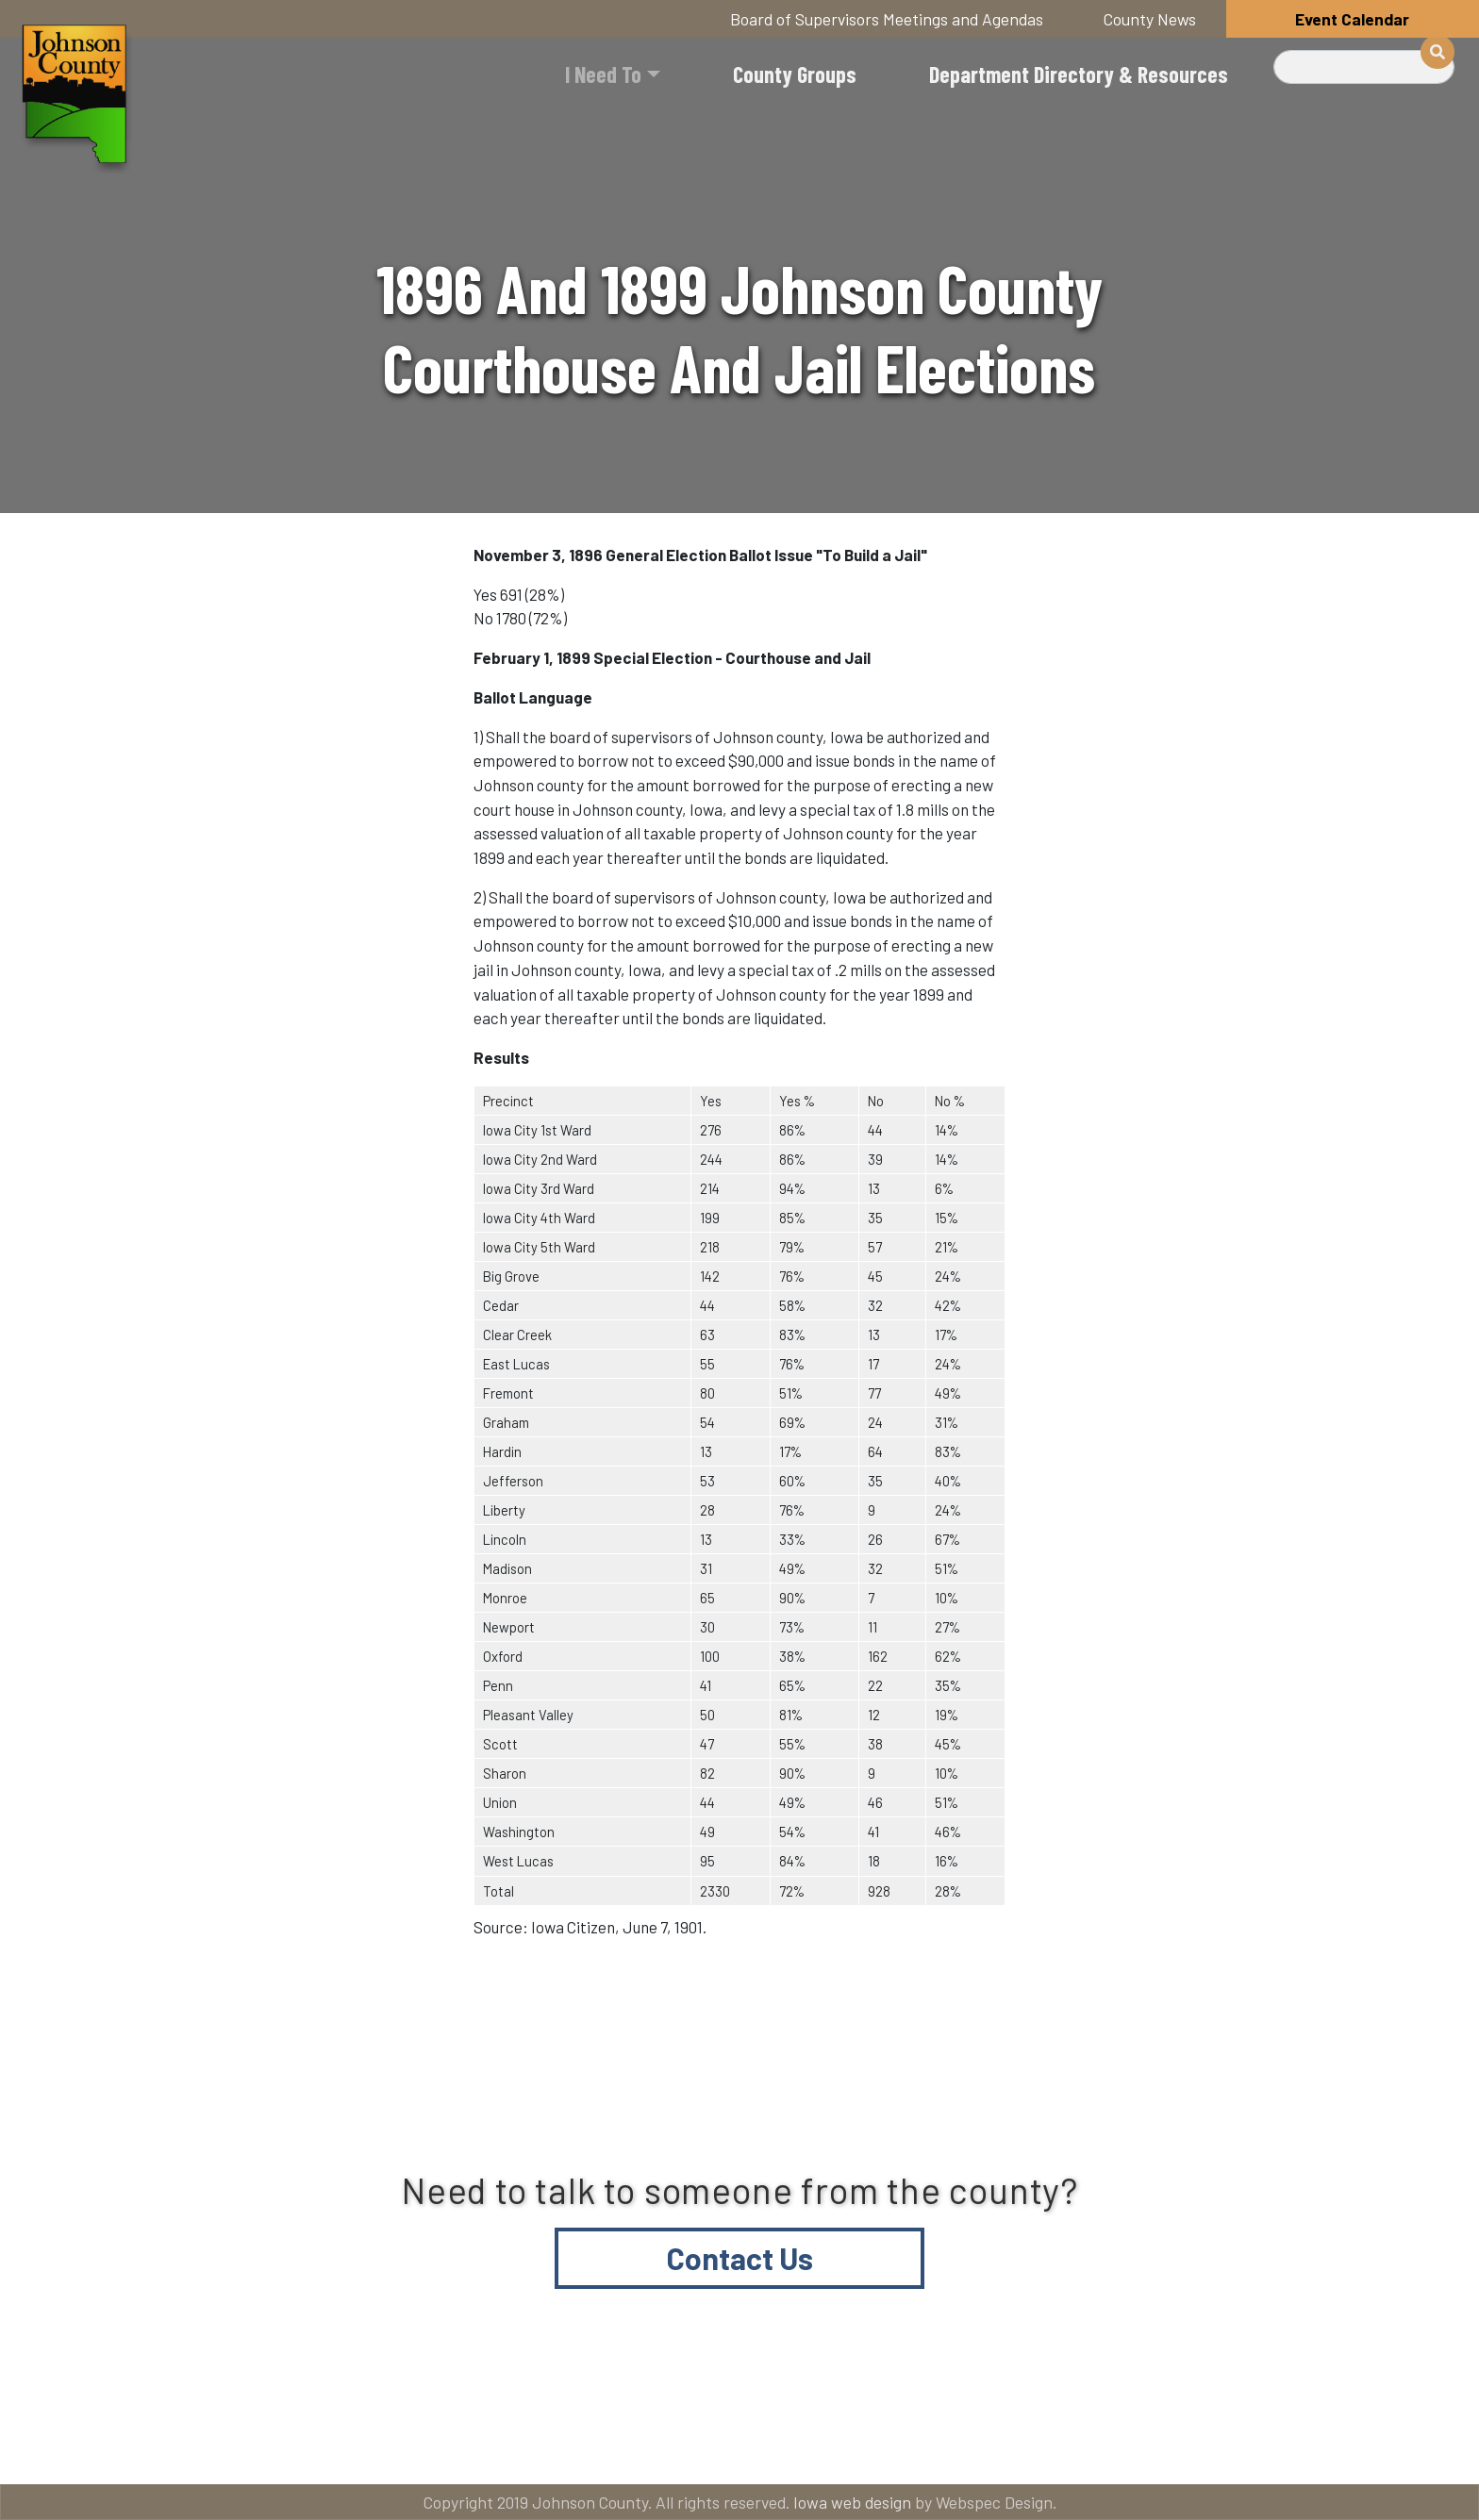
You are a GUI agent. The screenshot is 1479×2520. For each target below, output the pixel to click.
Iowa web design (852, 2502)
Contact (753, 2446)
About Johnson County (526, 2446)
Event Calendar (1352, 18)
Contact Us (740, 2258)
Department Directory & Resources (1078, 74)
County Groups (794, 74)
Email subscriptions (970, 2446)
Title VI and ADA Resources (233, 2446)
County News (1150, 18)
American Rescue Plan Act (1248, 2446)
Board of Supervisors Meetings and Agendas (886, 18)
